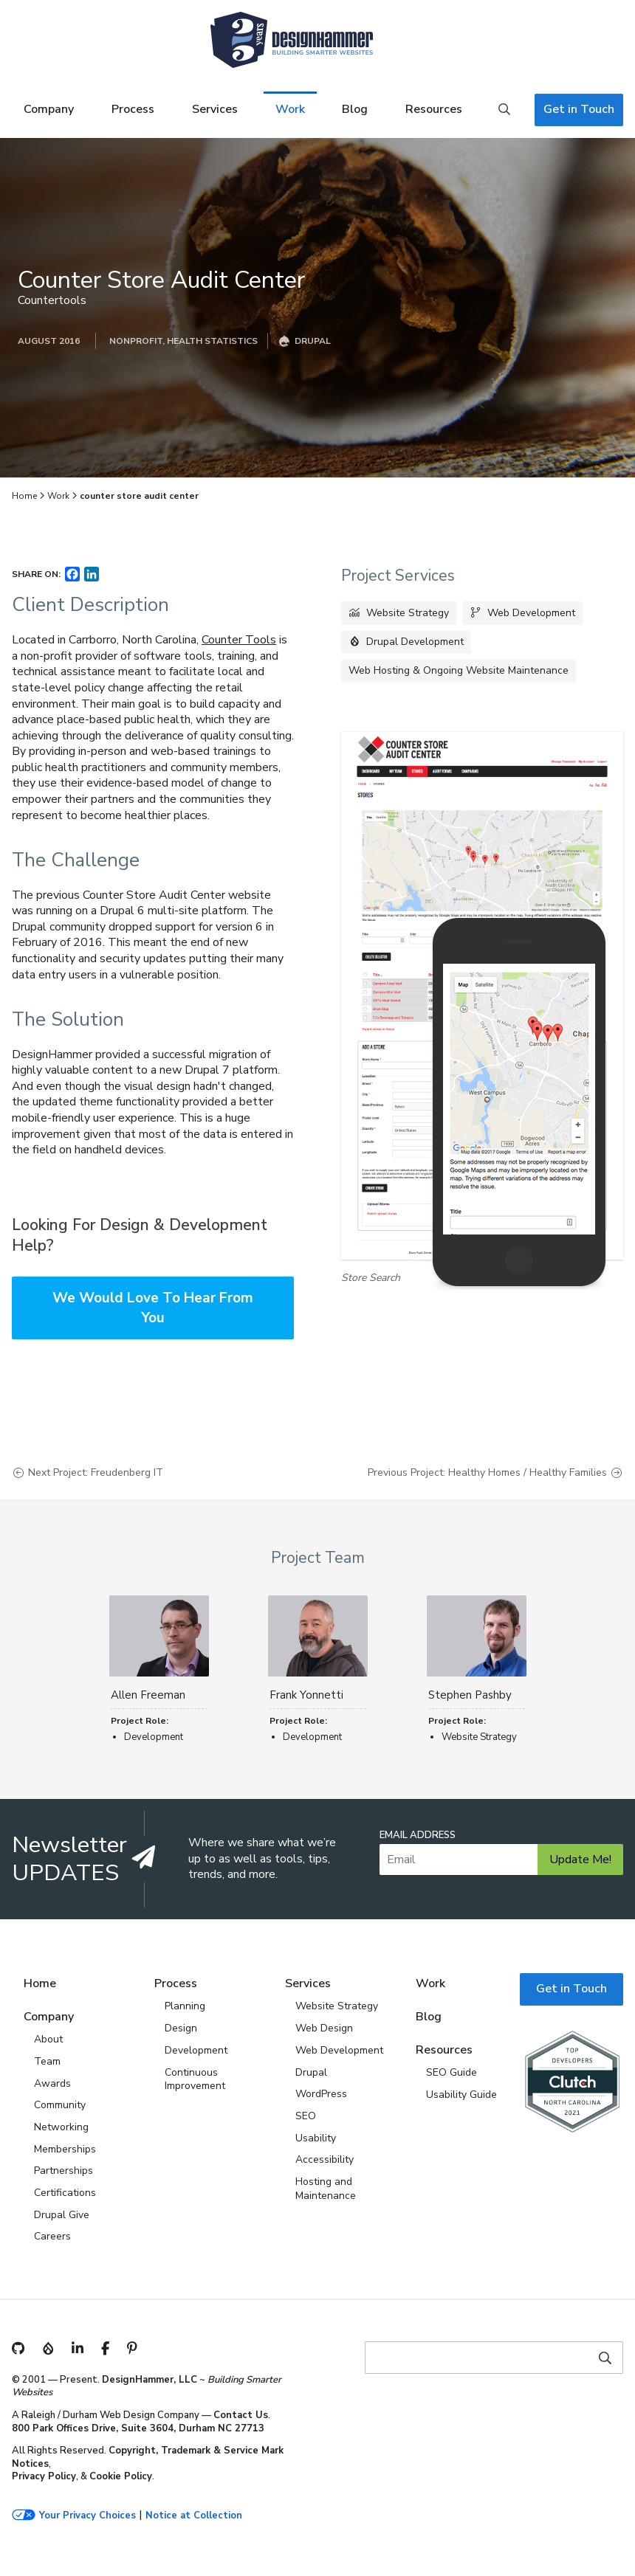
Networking (61, 2127)
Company (49, 109)
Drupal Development (415, 642)
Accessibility (324, 2159)
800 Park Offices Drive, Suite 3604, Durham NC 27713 (138, 2428)
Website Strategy (407, 613)
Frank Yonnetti (306, 1695)
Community (60, 2105)
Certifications (65, 2193)
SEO (305, 2116)
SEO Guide (451, 2072)
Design (181, 2028)
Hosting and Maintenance (325, 2189)
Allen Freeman (148, 1695)
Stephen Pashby (470, 1695)
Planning (185, 2006)
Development (196, 2050)
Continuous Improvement (195, 2079)
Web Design (324, 2028)
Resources (433, 109)
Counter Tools (239, 640)
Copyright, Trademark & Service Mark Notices (148, 2457)
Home (24, 496)
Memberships (65, 2149)
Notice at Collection (193, 2516)
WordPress (321, 2094)
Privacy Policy (44, 2476)
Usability (315, 2138)
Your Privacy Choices (87, 2516)
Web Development (531, 613)
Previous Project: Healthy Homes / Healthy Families (487, 1472)
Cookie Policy (120, 2476)
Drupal (311, 2072)
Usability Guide (461, 2095)
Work (290, 109)
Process (132, 109)
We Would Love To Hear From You (152, 1307)
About (48, 2039)
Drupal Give (61, 2215)
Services (215, 109)
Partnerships (63, 2171)
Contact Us (240, 2415)
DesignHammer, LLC (149, 2379)
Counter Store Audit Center (161, 280)
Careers (52, 2236)
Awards (52, 2083)
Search (504, 110)
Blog (355, 109)
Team (47, 2061)
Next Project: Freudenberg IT (95, 1472)
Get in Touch (578, 109)
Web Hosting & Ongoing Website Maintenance (459, 670)
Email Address (418, 1835)
